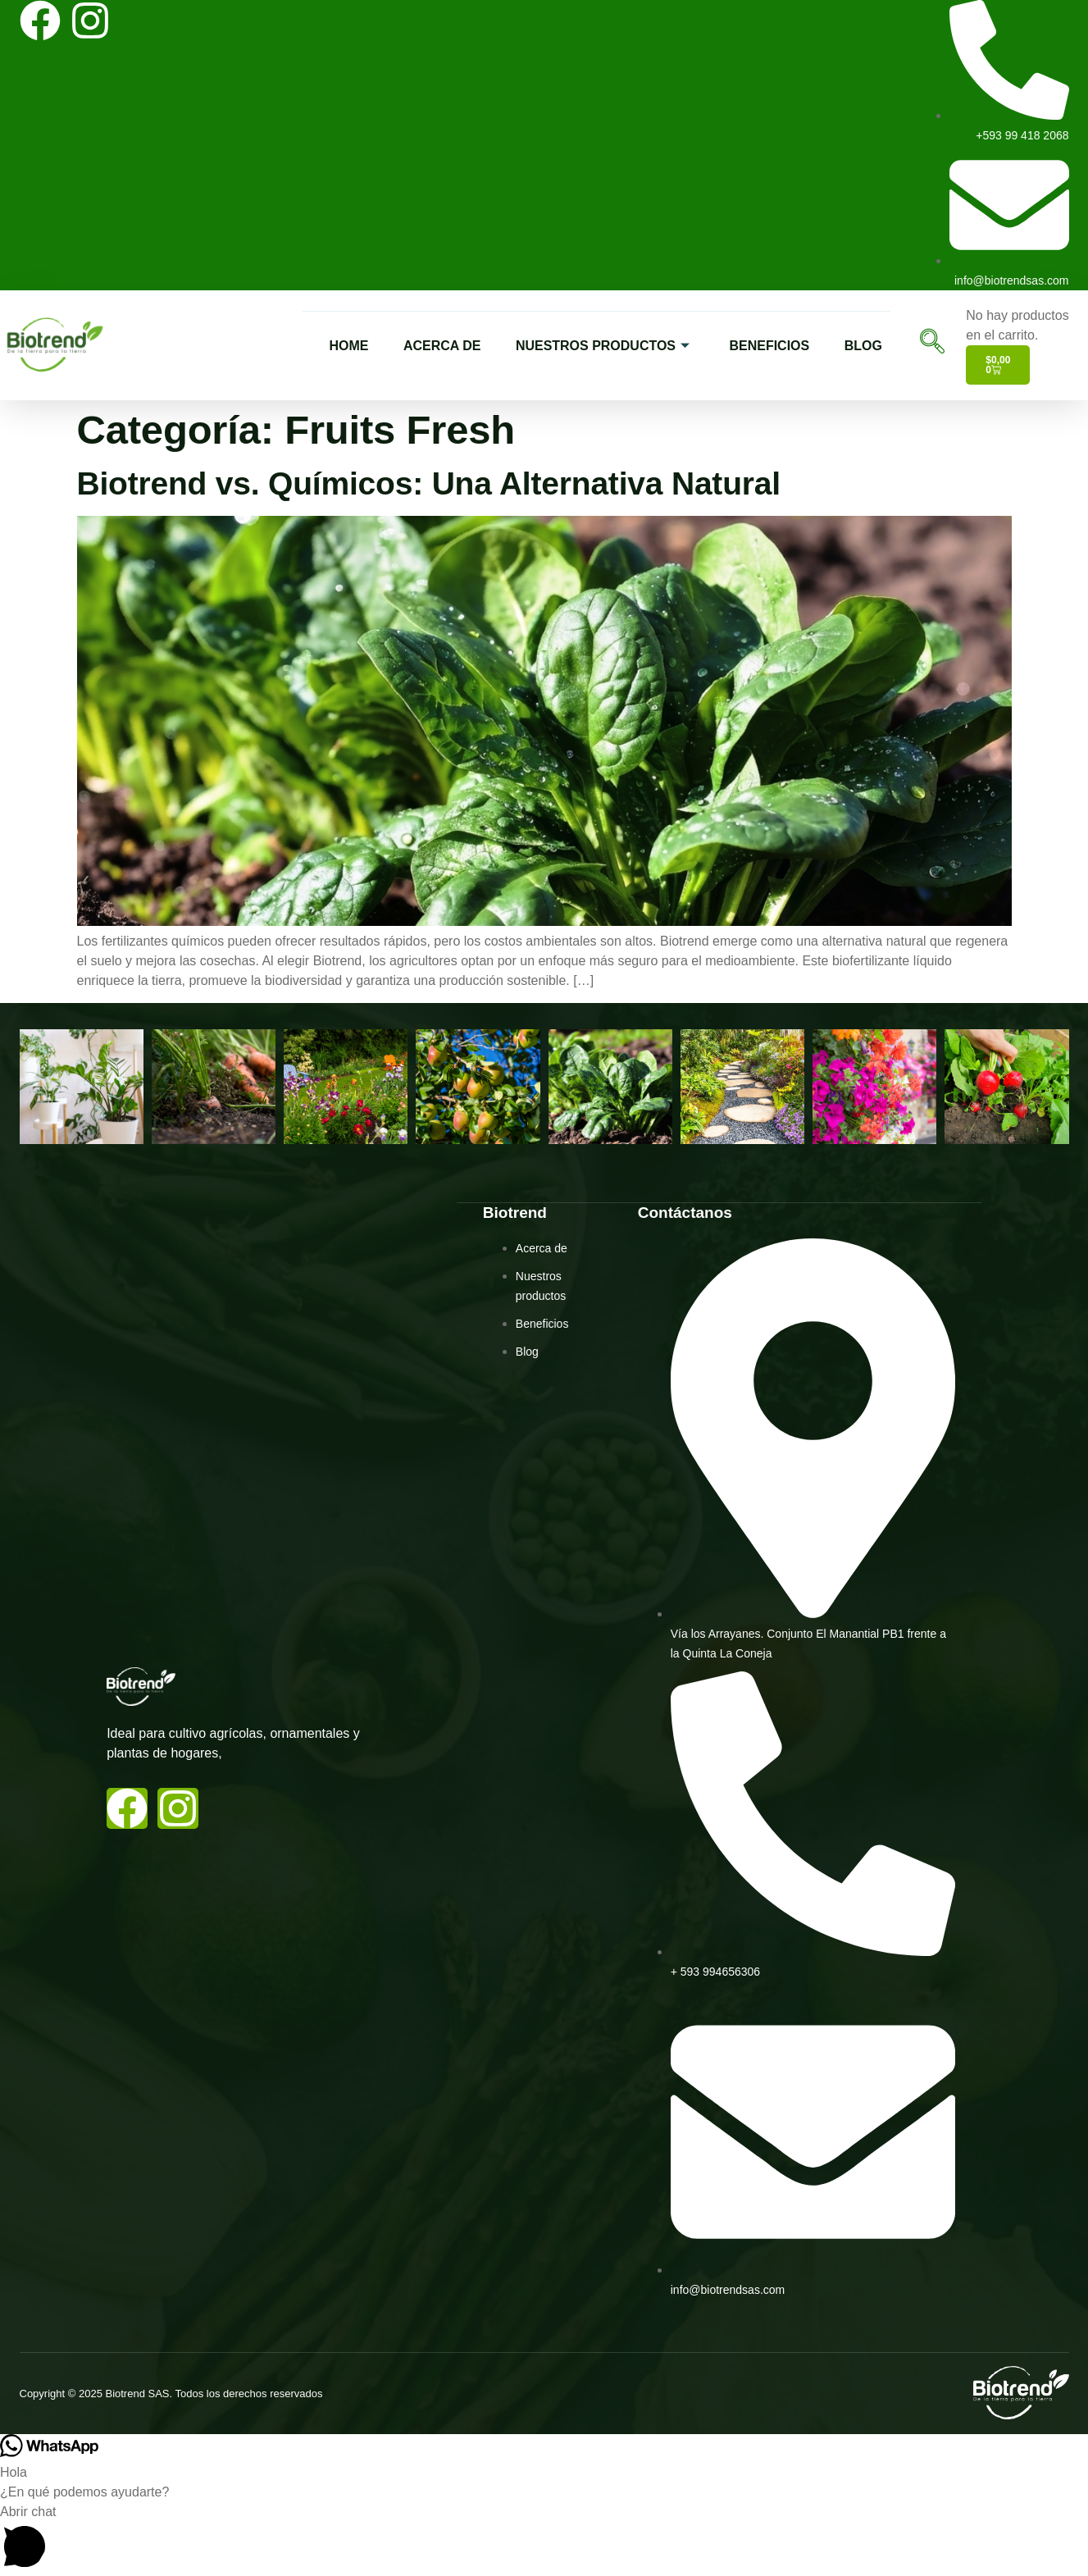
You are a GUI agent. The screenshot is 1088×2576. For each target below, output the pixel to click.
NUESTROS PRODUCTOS (594, 345)
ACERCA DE (424, 345)
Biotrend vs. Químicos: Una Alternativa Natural (429, 483)
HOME (325, 345)
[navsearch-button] (928, 345)
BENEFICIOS (770, 345)
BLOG (870, 345)
